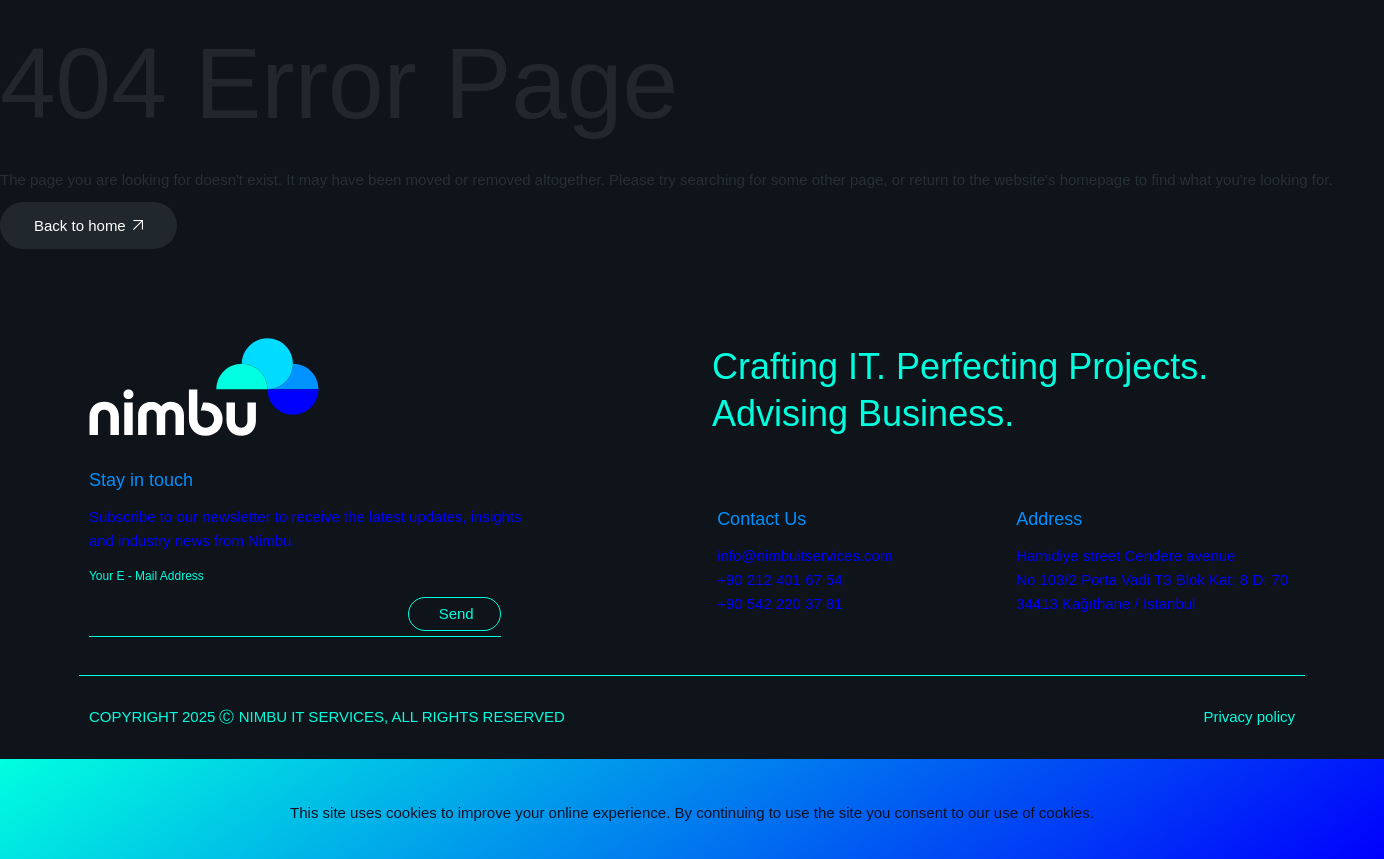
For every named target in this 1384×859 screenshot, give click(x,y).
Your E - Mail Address (146, 576)
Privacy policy (1249, 716)
